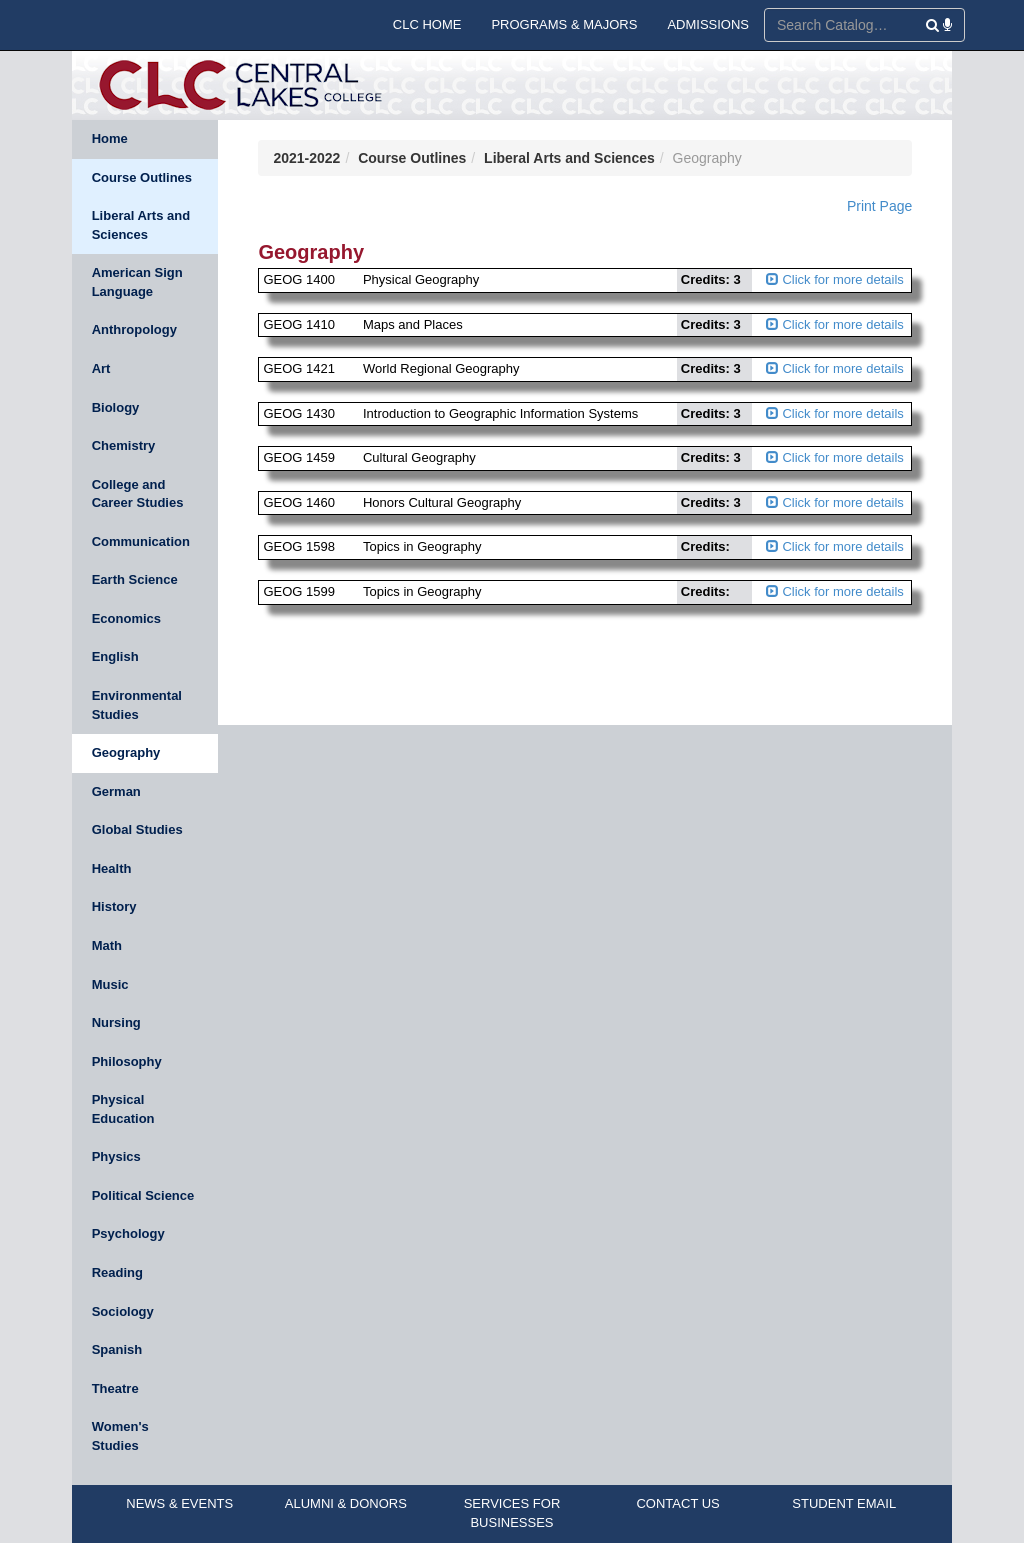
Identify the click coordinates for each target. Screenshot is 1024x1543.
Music (110, 984)
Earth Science (135, 579)
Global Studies (137, 829)
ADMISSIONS (708, 24)
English (115, 656)
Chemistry (124, 445)
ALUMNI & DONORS (346, 1503)
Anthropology (134, 329)
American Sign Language (137, 282)
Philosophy (127, 1061)
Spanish (117, 1349)
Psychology (128, 1233)
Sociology (123, 1311)
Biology (116, 407)
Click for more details (835, 279)
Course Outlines (142, 177)
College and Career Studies (138, 494)
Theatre (115, 1388)
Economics (126, 618)
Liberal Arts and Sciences (141, 225)
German (116, 791)
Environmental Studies (137, 705)
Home (110, 138)
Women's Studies (120, 1436)
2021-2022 (306, 158)
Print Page (879, 206)
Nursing (116, 1022)
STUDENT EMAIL (844, 1503)
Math (107, 945)
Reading (117, 1272)
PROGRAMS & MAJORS (564, 24)
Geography (126, 752)
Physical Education (123, 1109)
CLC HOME (427, 24)
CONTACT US (677, 1503)
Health (112, 868)
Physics (116, 1156)
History (114, 906)
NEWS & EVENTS (179, 1503)
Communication (141, 541)
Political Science (143, 1195)
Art (101, 368)
